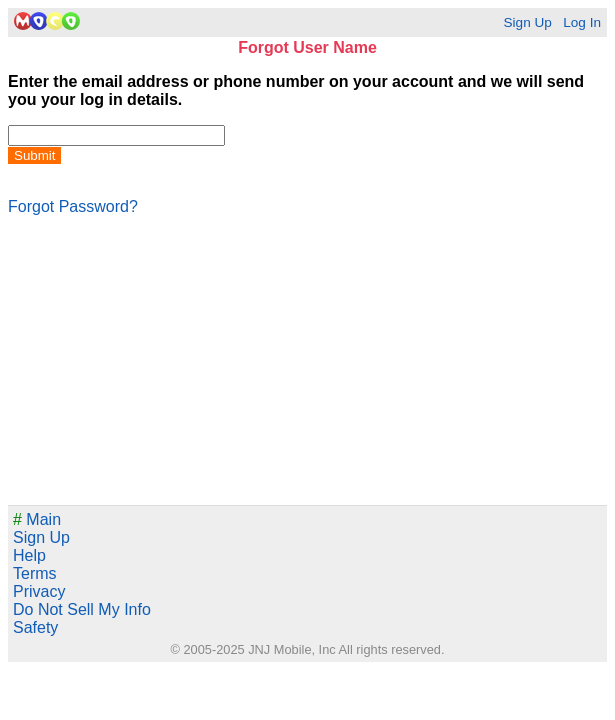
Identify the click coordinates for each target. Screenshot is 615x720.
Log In (582, 22)
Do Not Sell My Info (82, 609)
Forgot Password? (73, 206)
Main (37, 519)
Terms (35, 573)
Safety (35, 627)
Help (29, 555)
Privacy (39, 591)
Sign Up (527, 22)
